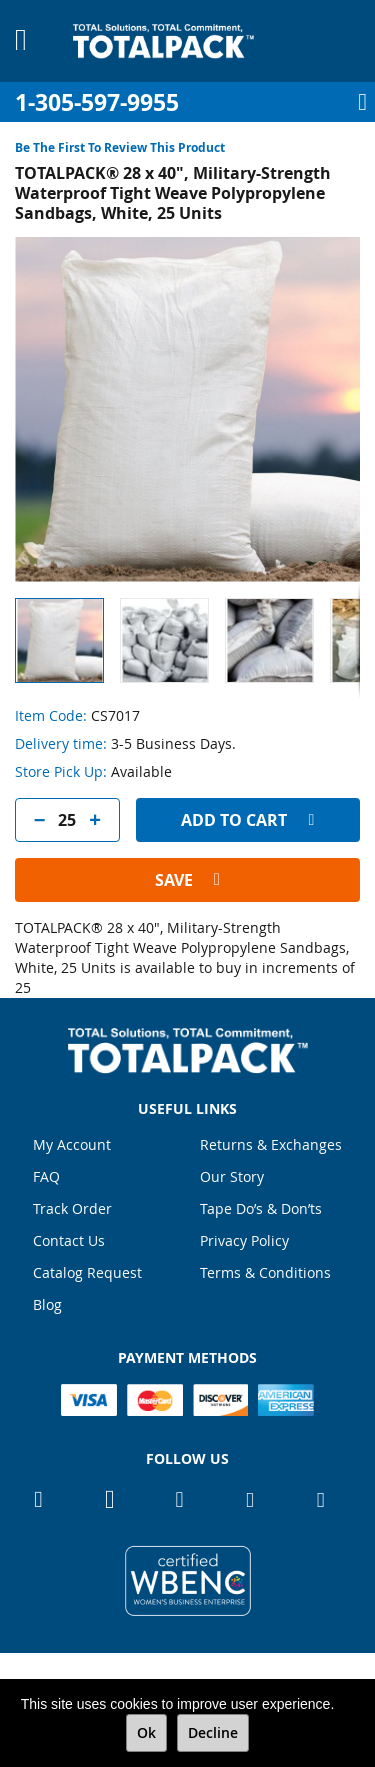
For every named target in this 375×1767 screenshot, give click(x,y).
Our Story (232, 1176)
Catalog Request (87, 1272)
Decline (213, 1732)
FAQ (46, 1176)
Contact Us (69, 1240)
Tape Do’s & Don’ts (261, 1208)
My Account (72, 1144)
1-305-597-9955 (97, 102)
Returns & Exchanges (271, 1144)
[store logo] (163, 41)
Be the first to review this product (120, 147)
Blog (47, 1304)
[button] (172, 640)
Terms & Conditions (265, 1272)
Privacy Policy (244, 1240)
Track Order (72, 1208)
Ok (146, 1732)
